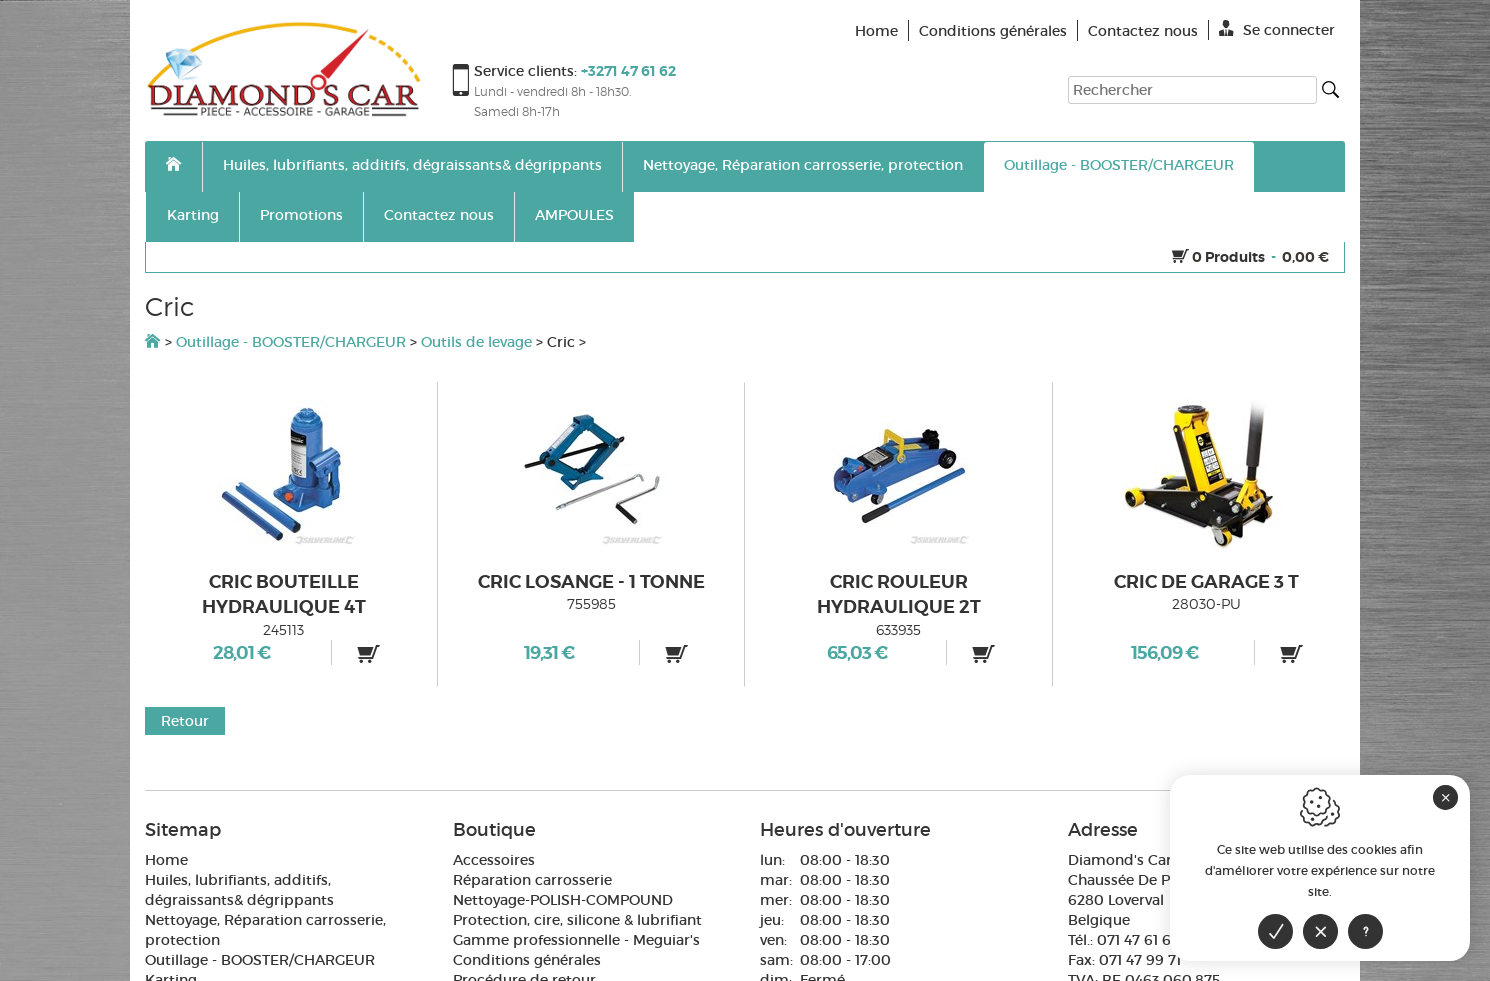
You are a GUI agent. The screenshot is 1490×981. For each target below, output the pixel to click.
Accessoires (494, 860)
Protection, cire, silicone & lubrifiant (577, 920)
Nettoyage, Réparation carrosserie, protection (803, 165)
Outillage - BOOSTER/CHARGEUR (1119, 165)
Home (166, 860)
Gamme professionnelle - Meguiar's (576, 940)
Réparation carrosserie (532, 880)
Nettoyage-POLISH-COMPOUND (563, 900)
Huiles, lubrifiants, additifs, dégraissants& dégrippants (412, 165)
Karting (193, 215)
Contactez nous (439, 215)
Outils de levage (476, 342)
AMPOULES (574, 215)
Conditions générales (527, 960)
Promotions (301, 215)
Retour (185, 721)
